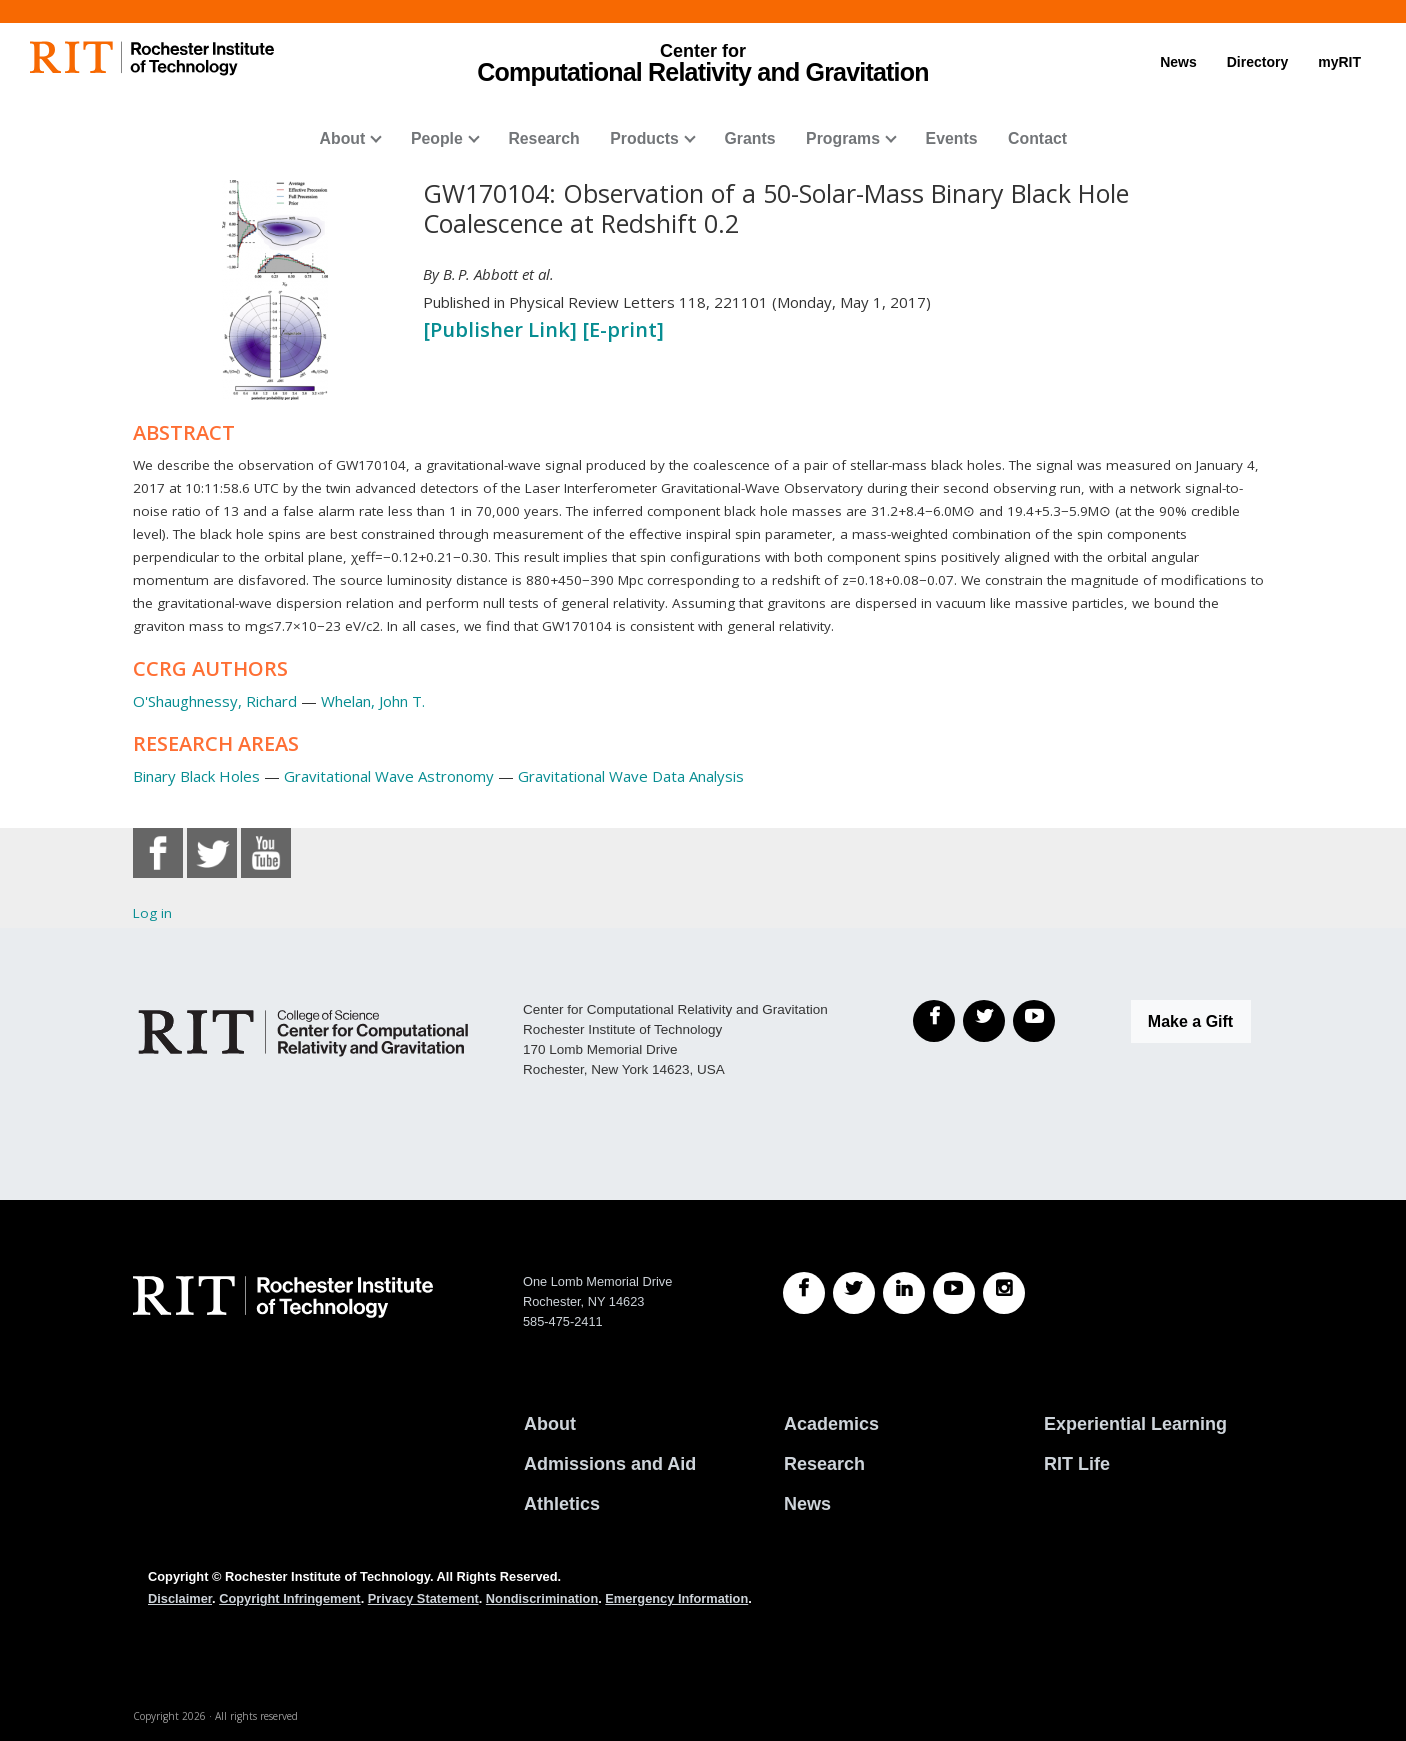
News (1178, 62)
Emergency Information (676, 1598)
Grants (749, 138)
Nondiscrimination (542, 1598)
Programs (843, 138)
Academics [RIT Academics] (831, 1424)
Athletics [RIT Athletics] (562, 1504)
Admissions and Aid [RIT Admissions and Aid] (610, 1464)
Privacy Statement (423, 1598)
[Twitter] (984, 1021)
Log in (152, 913)
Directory (1257, 62)
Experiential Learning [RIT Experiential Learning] (1135, 1424)
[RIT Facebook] (804, 1293)
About (343, 138)
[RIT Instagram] (1004, 1293)
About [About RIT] (550, 1424)
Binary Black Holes (196, 776)
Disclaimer (180, 1598)
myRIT (1339, 62)
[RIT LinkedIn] (904, 1293)
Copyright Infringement (289, 1598)
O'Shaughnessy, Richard (215, 701)
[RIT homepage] (152, 58)
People (437, 138)
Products (644, 138)
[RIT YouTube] (954, 1293)
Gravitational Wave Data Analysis (631, 776)
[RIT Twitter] (854, 1293)
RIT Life (1077, 1464)
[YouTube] (1034, 1021)
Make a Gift (1190, 1021)
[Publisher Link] (502, 329)
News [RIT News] (807, 1504)
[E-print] (623, 329)
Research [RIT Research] (824, 1464)
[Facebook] (934, 1021)
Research (543, 138)
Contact (1037, 138)
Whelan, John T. (373, 701)
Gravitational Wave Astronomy (389, 776)
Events (952, 138)
